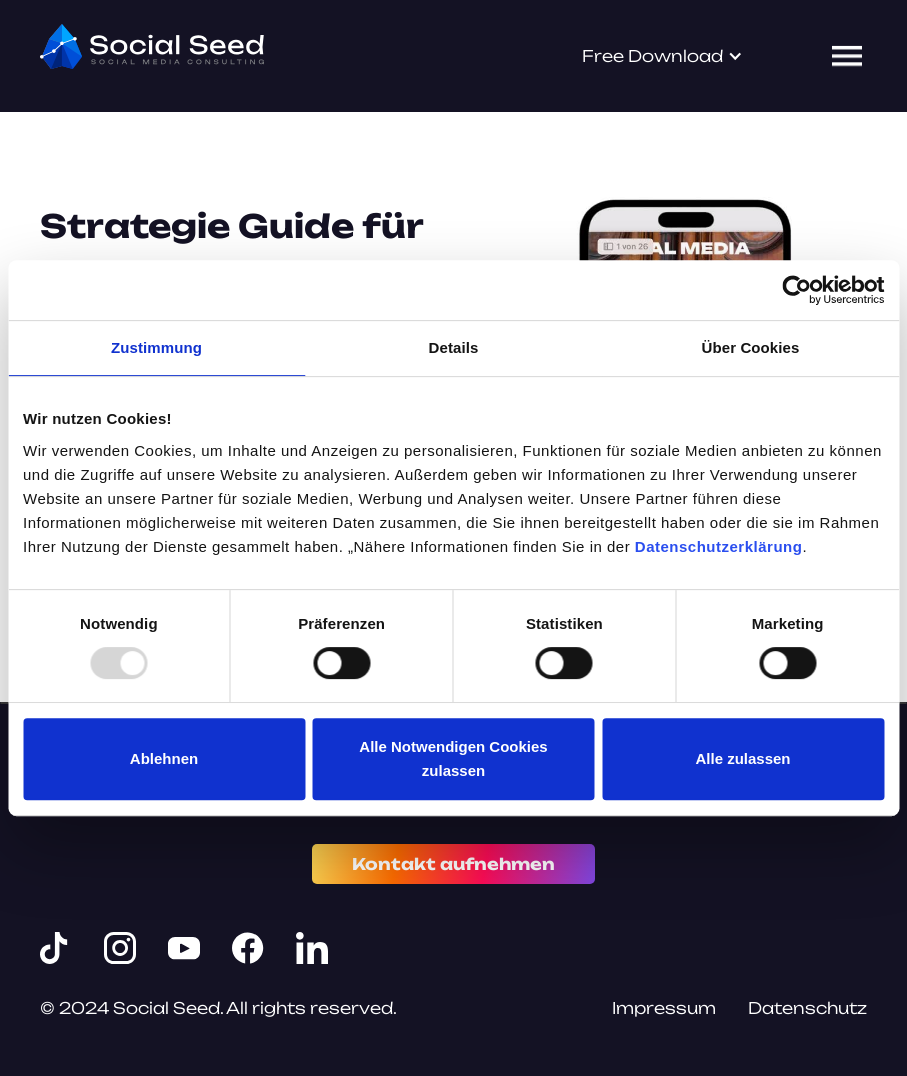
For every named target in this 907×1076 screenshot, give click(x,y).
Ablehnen (164, 758)
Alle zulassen (742, 758)
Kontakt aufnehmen (453, 864)
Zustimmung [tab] (156, 347)
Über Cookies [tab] (751, 347)
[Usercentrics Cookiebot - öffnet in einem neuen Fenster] (796, 290)
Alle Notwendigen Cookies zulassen (453, 758)
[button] (662, 56)
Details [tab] (454, 347)
